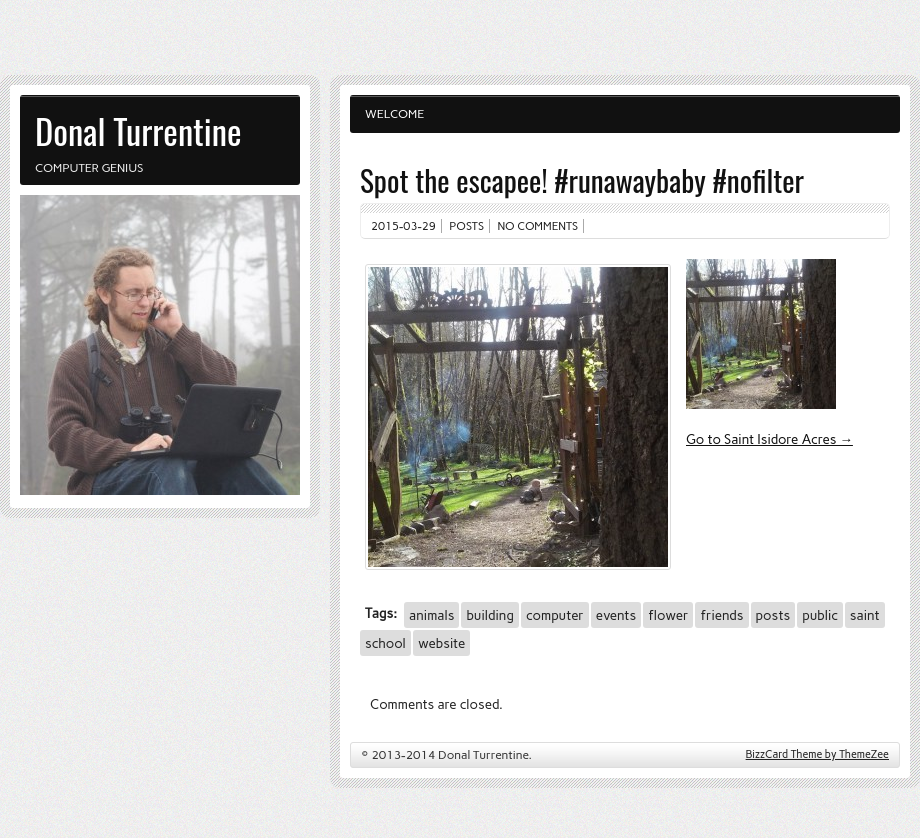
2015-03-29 (403, 226)
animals (431, 615)
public (820, 615)
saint (865, 615)
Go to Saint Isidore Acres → (769, 439)
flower (668, 615)
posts (773, 615)
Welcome (394, 114)
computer (555, 615)
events (616, 615)
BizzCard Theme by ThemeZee (817, 754)
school (385, 643)
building (489, 615)
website (441, 643)
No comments (538, 226)
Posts (466, 226)
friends (721, 615)
